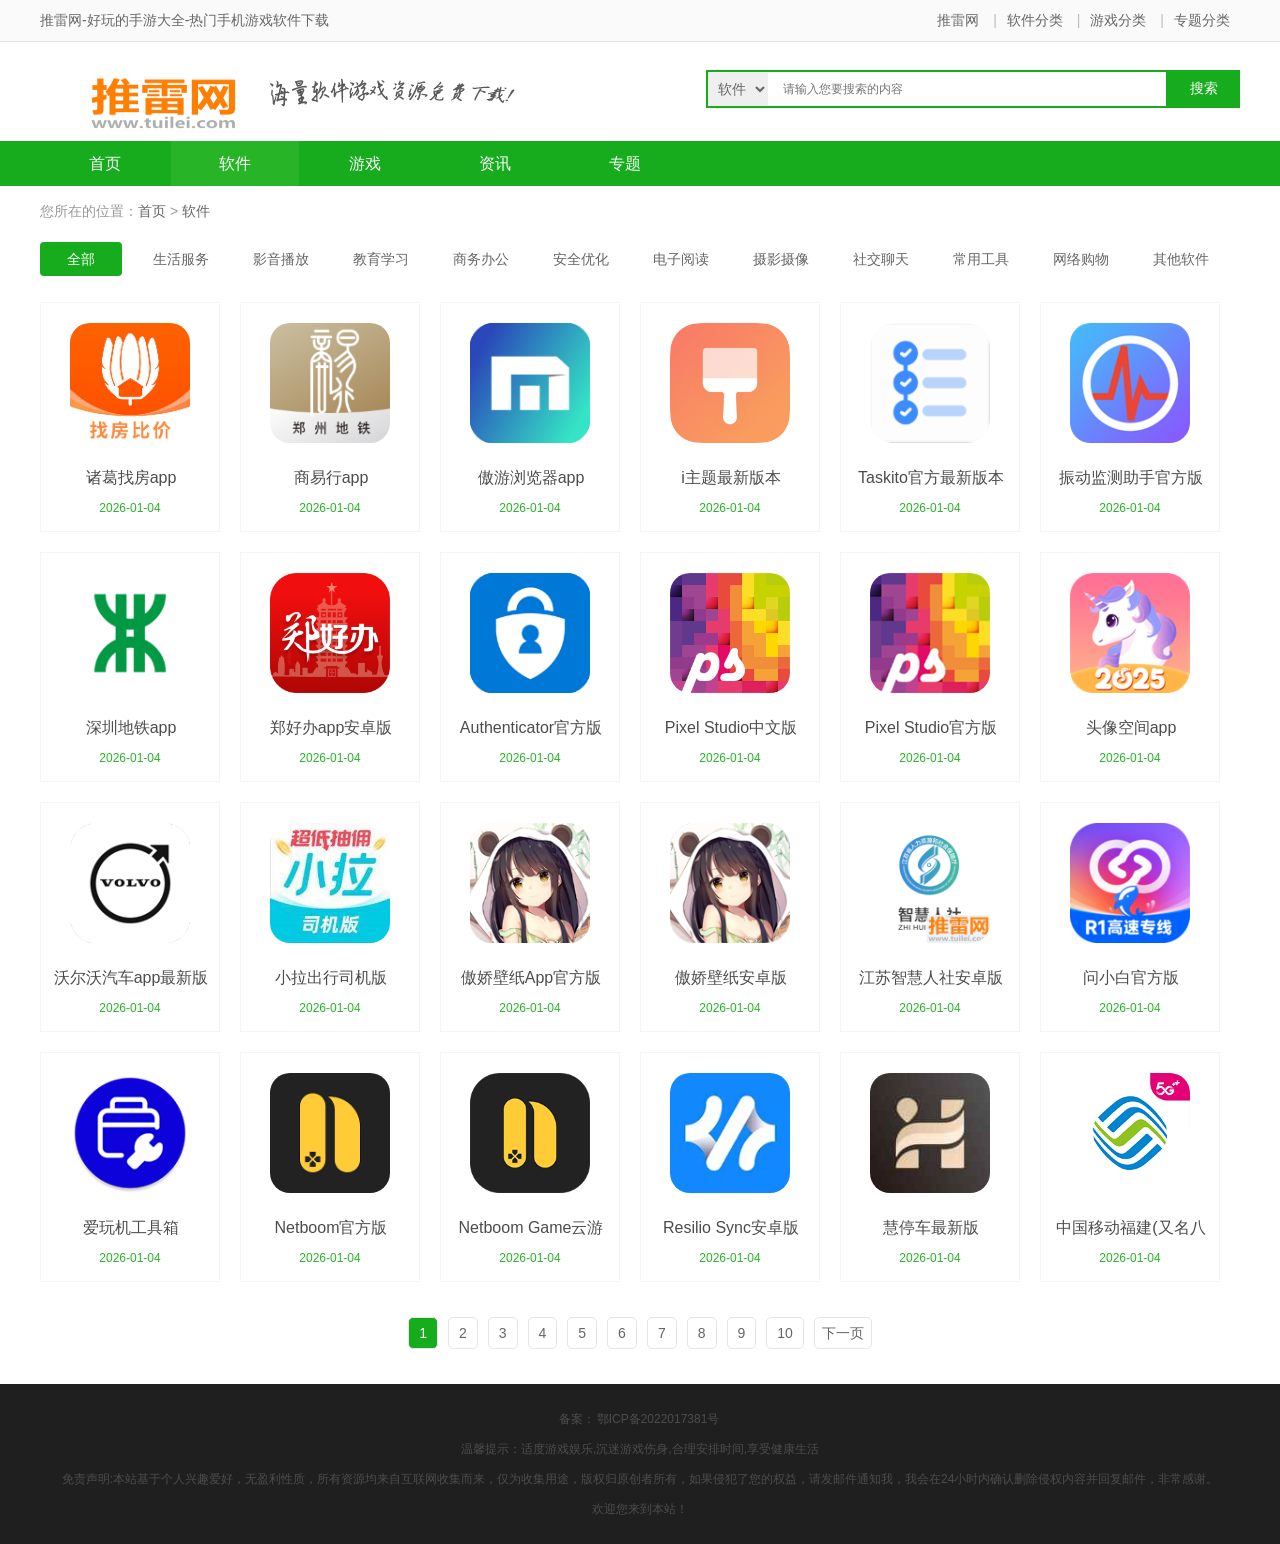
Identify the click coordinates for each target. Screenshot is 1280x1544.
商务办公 (481, 259)
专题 (625, 163)
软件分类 (1035, 20)
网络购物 (1081, 259)
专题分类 (1202, 20)
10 (785, 1333)
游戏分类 (1118, 20)
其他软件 (1181, 259)
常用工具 (981, 259)
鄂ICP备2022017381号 (658, 1419)
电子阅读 (681, 259)
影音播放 (281, 259)
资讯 (495, 163)
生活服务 (181, 259)
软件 (235, 163)
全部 (81, 259)
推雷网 (958, 20)
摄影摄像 (781, 259)
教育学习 (381, 259)
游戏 (365, 163)
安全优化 (581, 259)
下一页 (843, 1333)
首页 (105, 163)
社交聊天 (881, 259)
